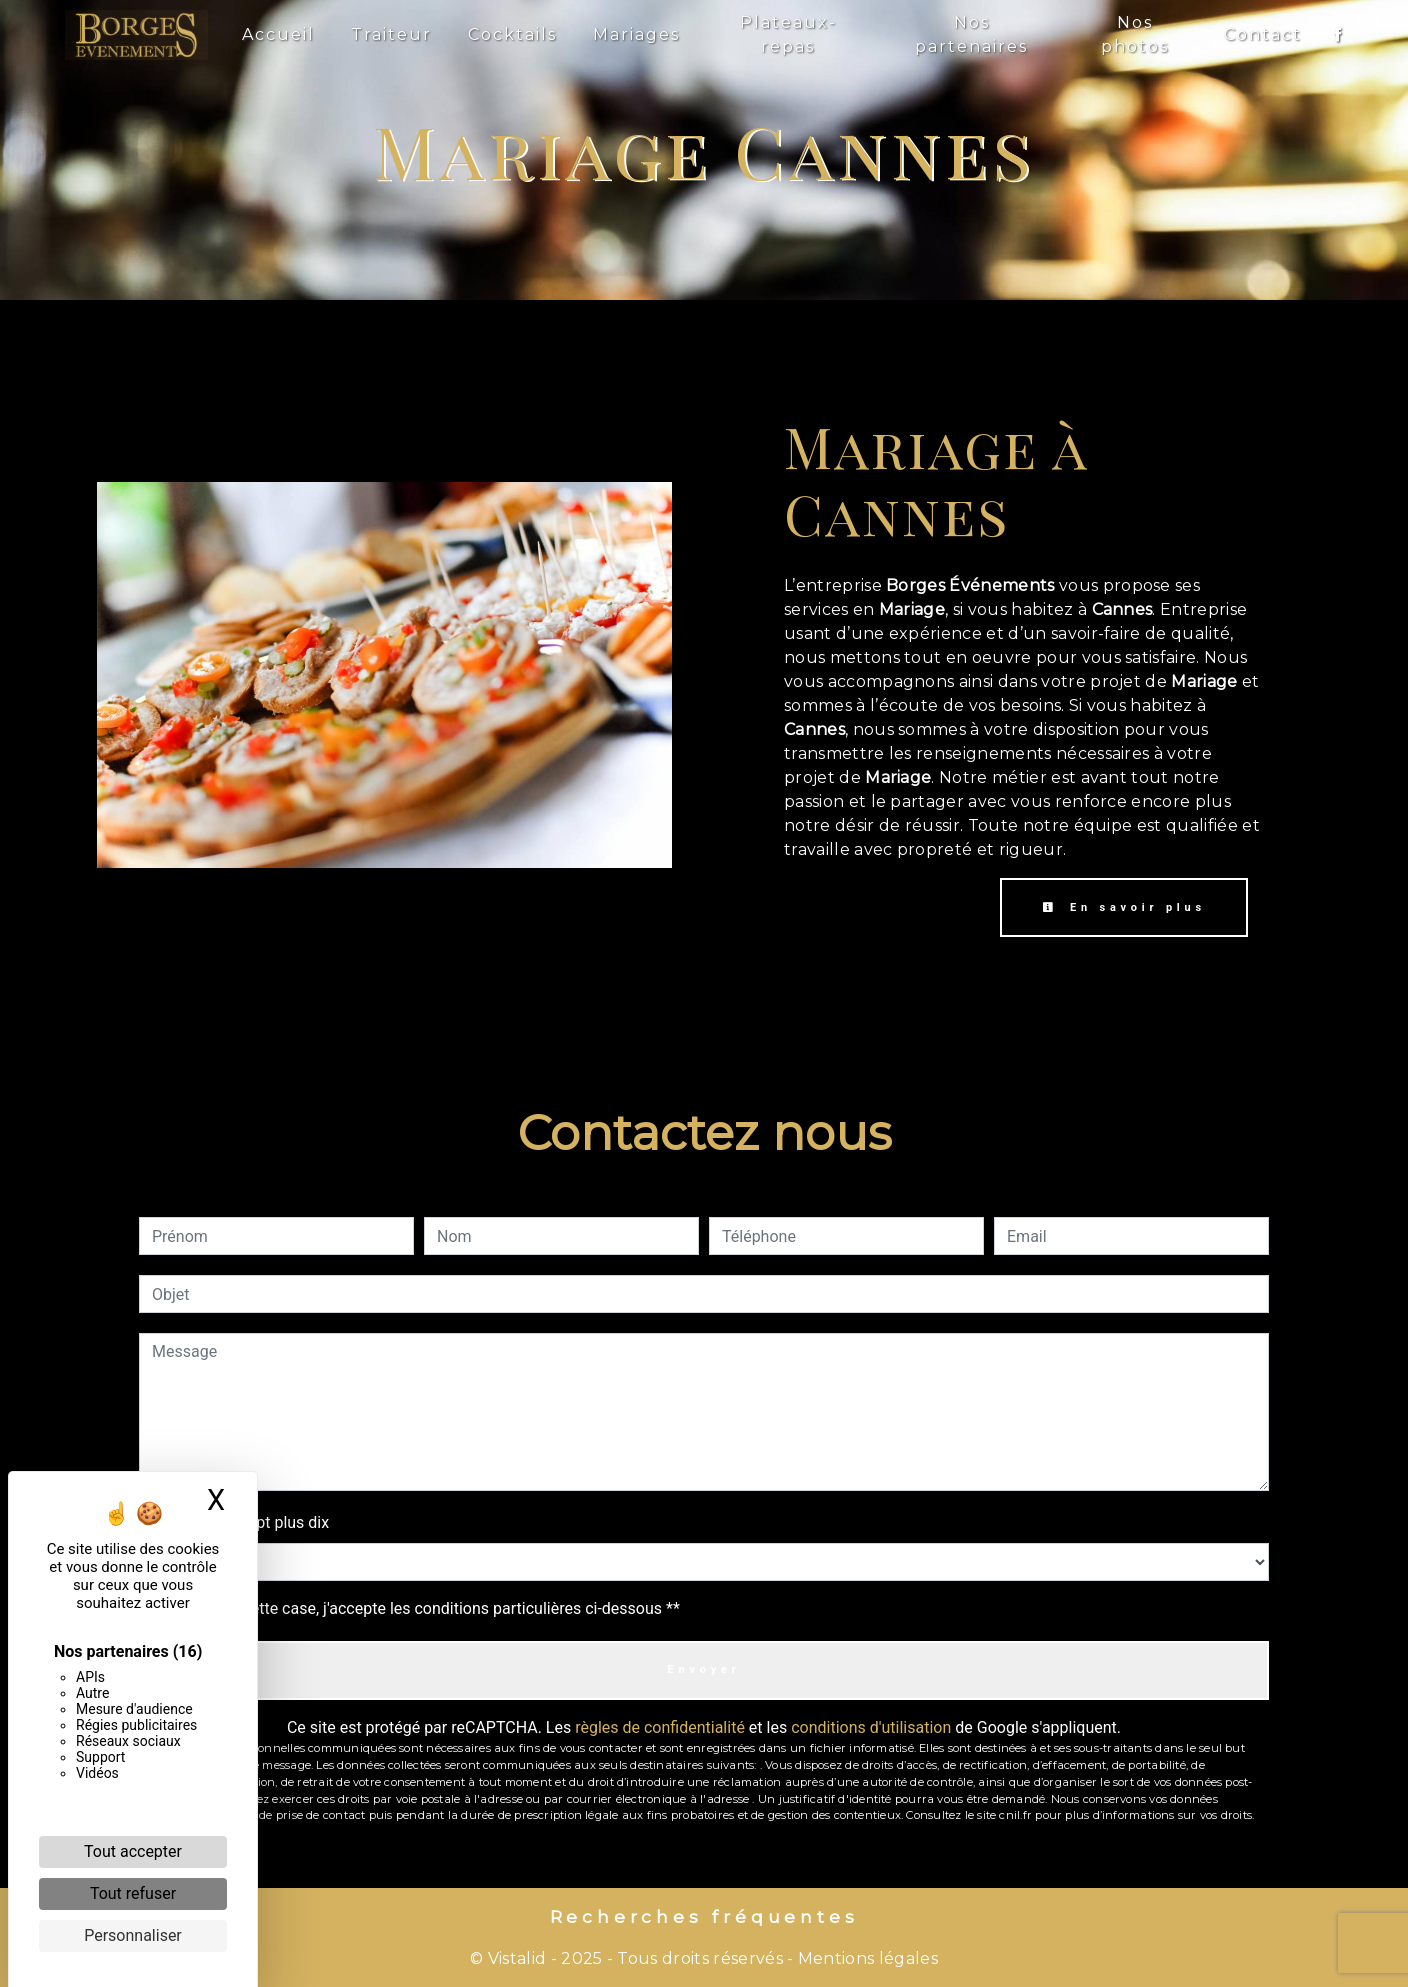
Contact (1263, 34)
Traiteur (391, 34)
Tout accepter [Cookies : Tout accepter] (133, 1851)
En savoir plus (1124, 907)
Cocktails (512, 34)
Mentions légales (866, 1958)
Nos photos (1135, 34)
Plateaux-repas (788, 34)
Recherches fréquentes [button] (704, 1916)
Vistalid (517, 1958)
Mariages (636, 34)
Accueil (278, 34)
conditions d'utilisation (871, 1727)
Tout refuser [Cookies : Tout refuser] (133, 1893)
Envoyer (703, 1669)
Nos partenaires (971, 34)
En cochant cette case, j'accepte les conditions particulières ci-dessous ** (419, 1608)
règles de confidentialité (660, 1727)
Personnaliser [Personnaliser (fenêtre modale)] (133, 1935)
